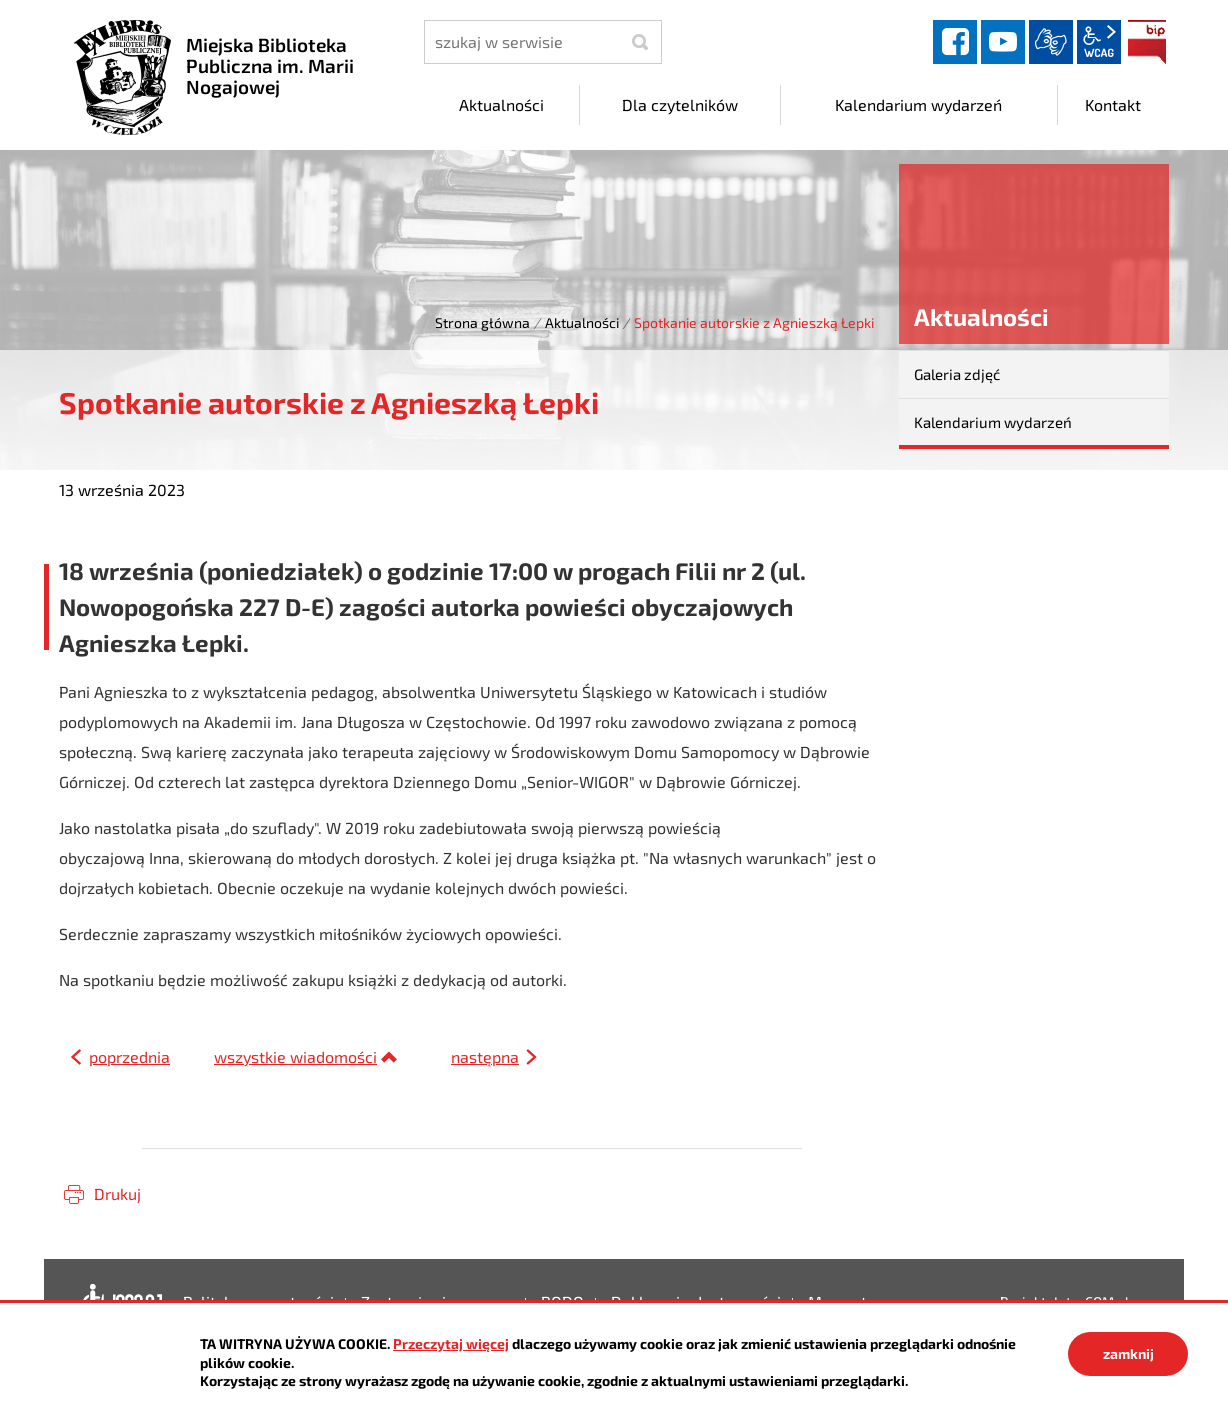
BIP (1147, 42)
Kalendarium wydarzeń (993, 422)
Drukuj (117, 1193)
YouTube (1003, 42)
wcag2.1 (1099, 42)
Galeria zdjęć (957, 374)
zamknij (1128, 1353)
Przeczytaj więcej (451, 1343)
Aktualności (582, 322)
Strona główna (482, 322)
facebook (955, 42)
